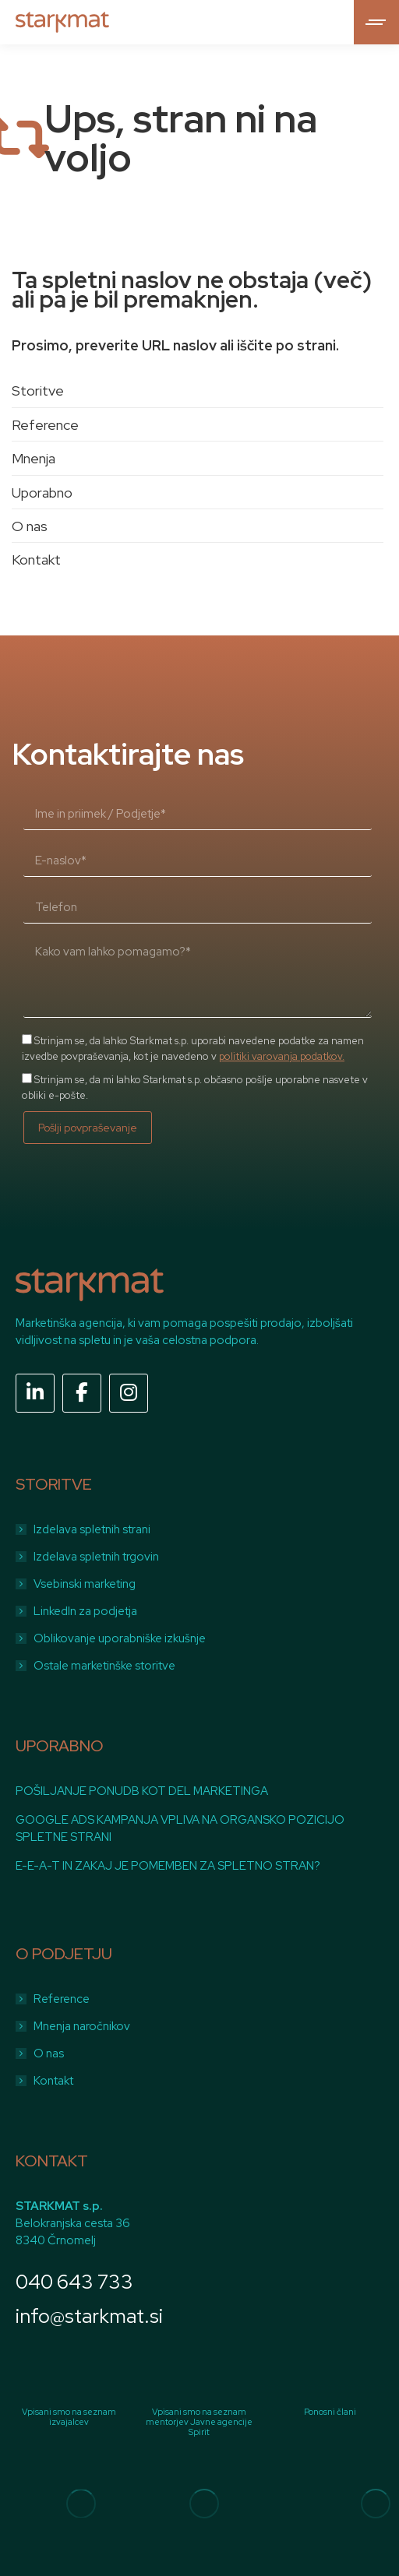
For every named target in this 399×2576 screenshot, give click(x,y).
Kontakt (36, 559)
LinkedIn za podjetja (85, 1611)
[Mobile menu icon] (376, 22)
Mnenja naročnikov (82, 2026)
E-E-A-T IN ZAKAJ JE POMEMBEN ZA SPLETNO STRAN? (168, 1866)
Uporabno (42, 492)
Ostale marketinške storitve (104, 1665)
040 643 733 (74, 2282)
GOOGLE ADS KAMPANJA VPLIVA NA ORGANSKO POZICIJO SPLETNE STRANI (180, 1828)
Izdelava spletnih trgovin (96, 1556)
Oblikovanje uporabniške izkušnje (120, 1638)
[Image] (81, 2504)
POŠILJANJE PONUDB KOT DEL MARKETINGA (142, 1791)
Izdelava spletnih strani (92, 1529)
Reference (45, 425)
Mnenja (33, 458)
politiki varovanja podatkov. (281, 1056)
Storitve (38, 390)
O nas (30, 526)
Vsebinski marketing (85, 1584)
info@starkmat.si (89, 2316)
